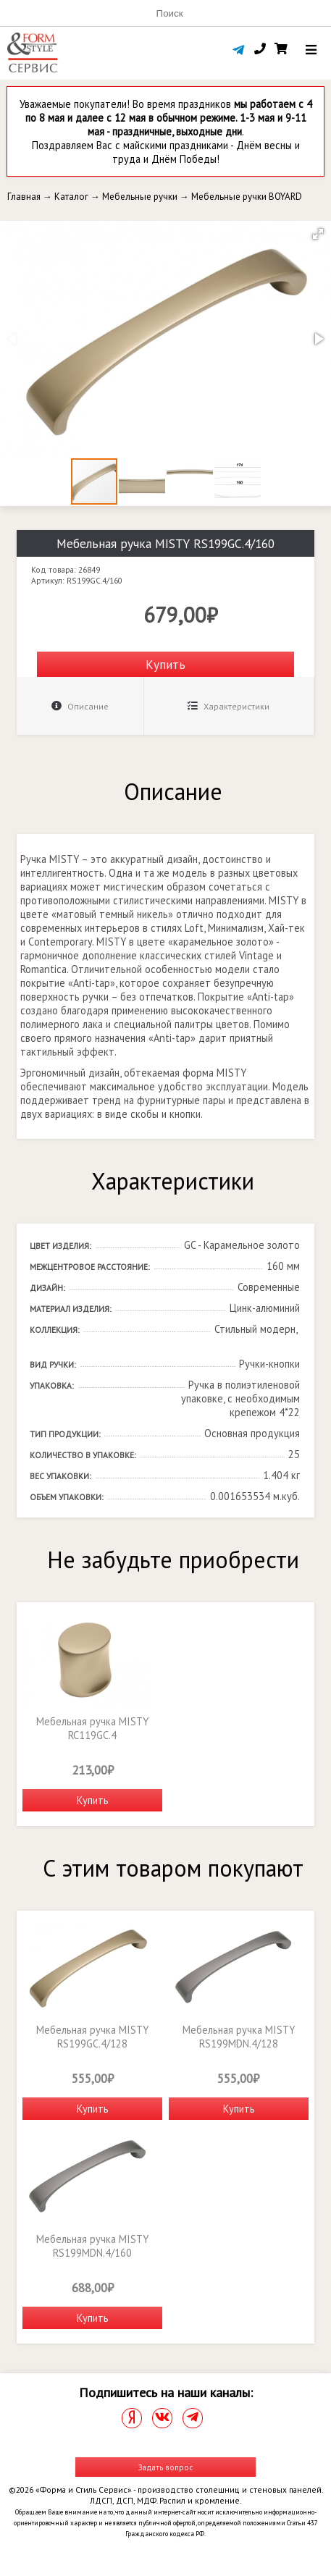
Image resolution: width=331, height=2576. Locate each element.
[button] (318, 233)
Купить (165, 664)
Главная (24, 196)
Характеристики (228, 706)
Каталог (71, 196)
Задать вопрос (165, 2467)
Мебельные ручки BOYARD (246, 196)
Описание (80, 706)
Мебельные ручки (139, 196)
